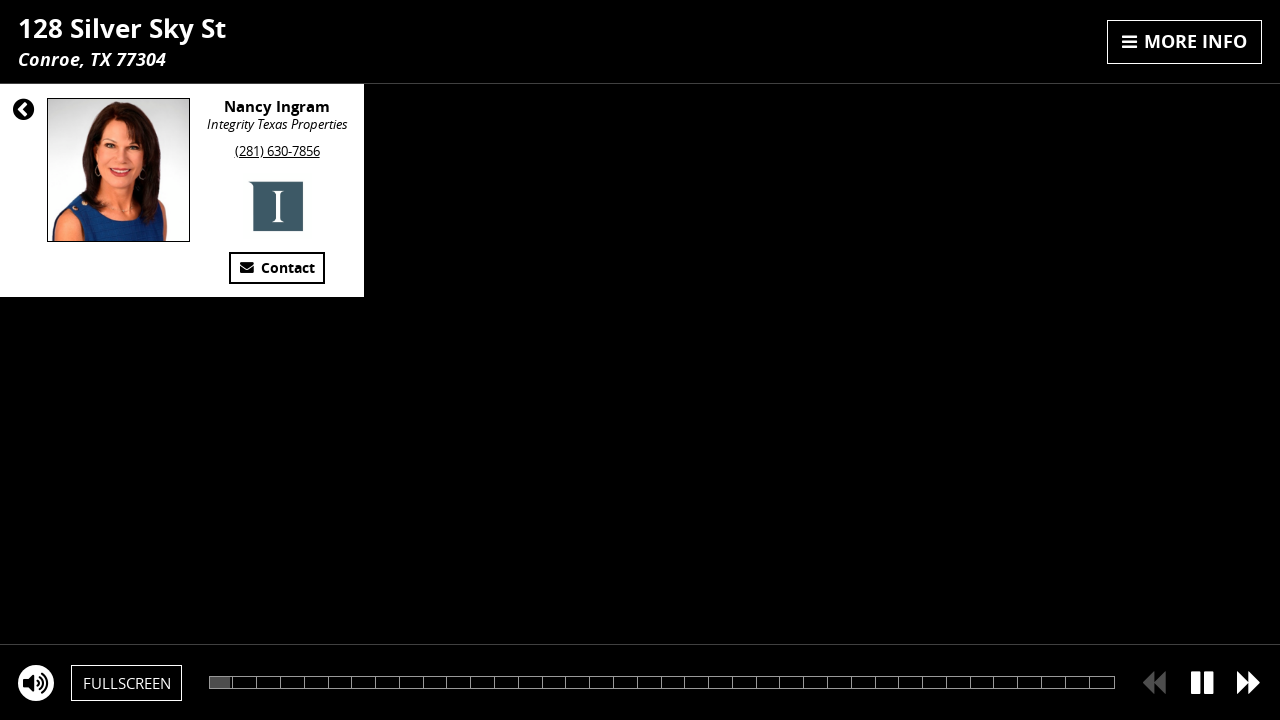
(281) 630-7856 (277, 151)
